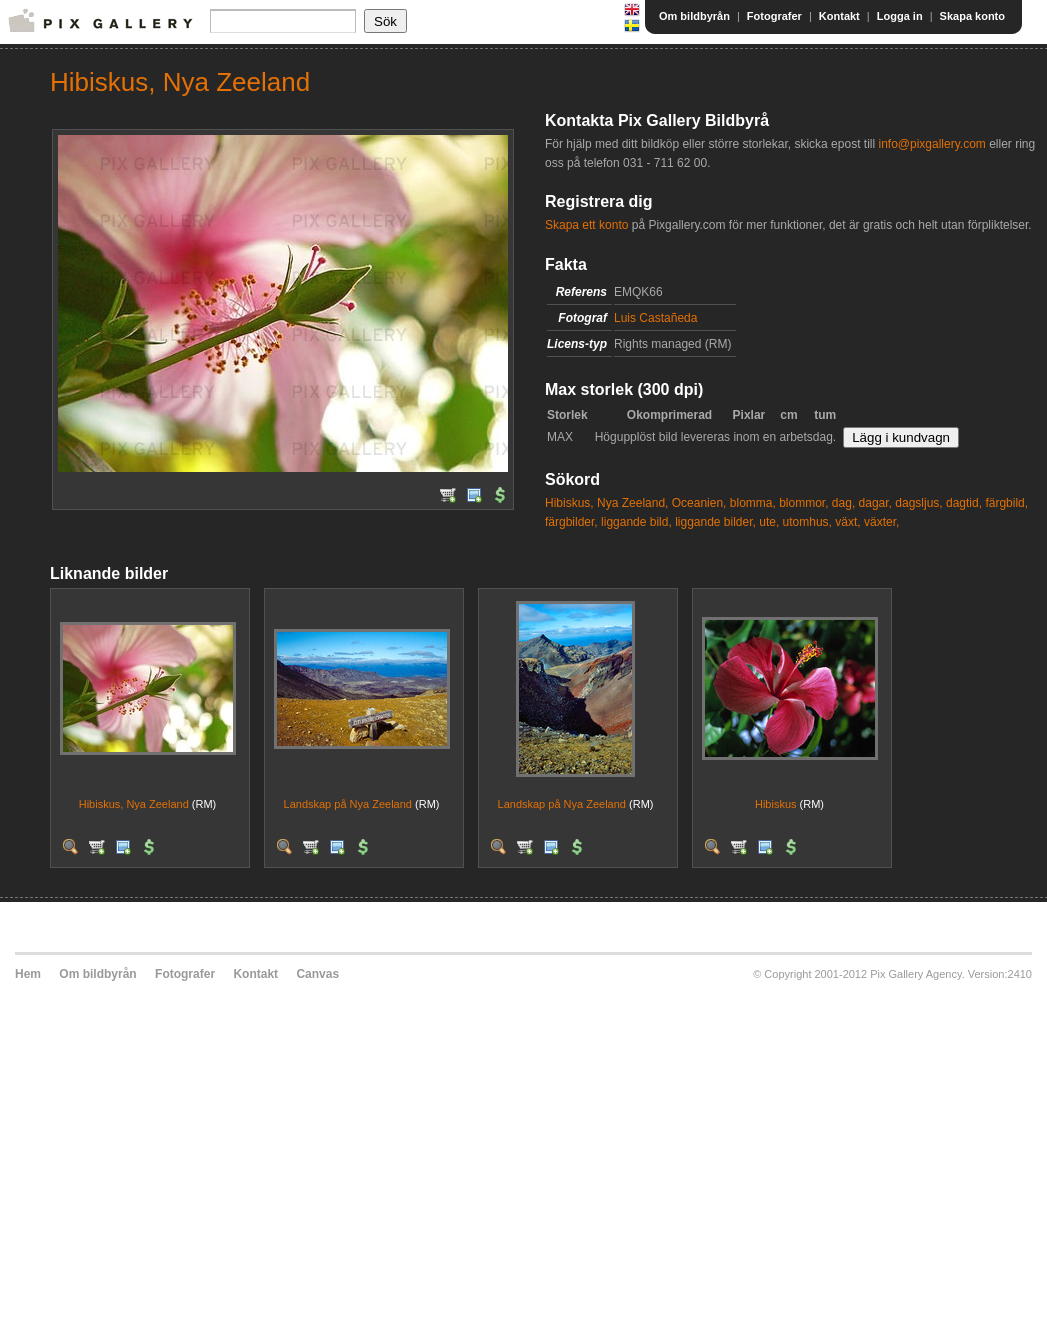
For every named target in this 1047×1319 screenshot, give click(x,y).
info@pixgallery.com (931, 144)
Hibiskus (776, 804)
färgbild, (1006, 503)
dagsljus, (918, 503)
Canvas (317, 974)
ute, (769, 522)
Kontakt (839, 16)
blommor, (803, 503)
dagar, (875, 503)
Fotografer (774, 16)
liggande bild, (636, 522)
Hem (28, 974)
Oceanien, (699, 503)
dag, (843, 503)
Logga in (900, 16)
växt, (847, 522)
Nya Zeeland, (632, 503)
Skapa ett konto (586, 225)
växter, (881, 522)
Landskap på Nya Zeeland (348, 804)
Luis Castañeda (655, 318)
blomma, (753, 503)
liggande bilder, (715, 522)
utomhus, (807, 522)
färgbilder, (571, 522)
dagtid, (964, 503)
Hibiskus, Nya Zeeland (134, 804)
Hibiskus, (569, 503)
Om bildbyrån (694, 16)
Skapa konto (972, 16)
